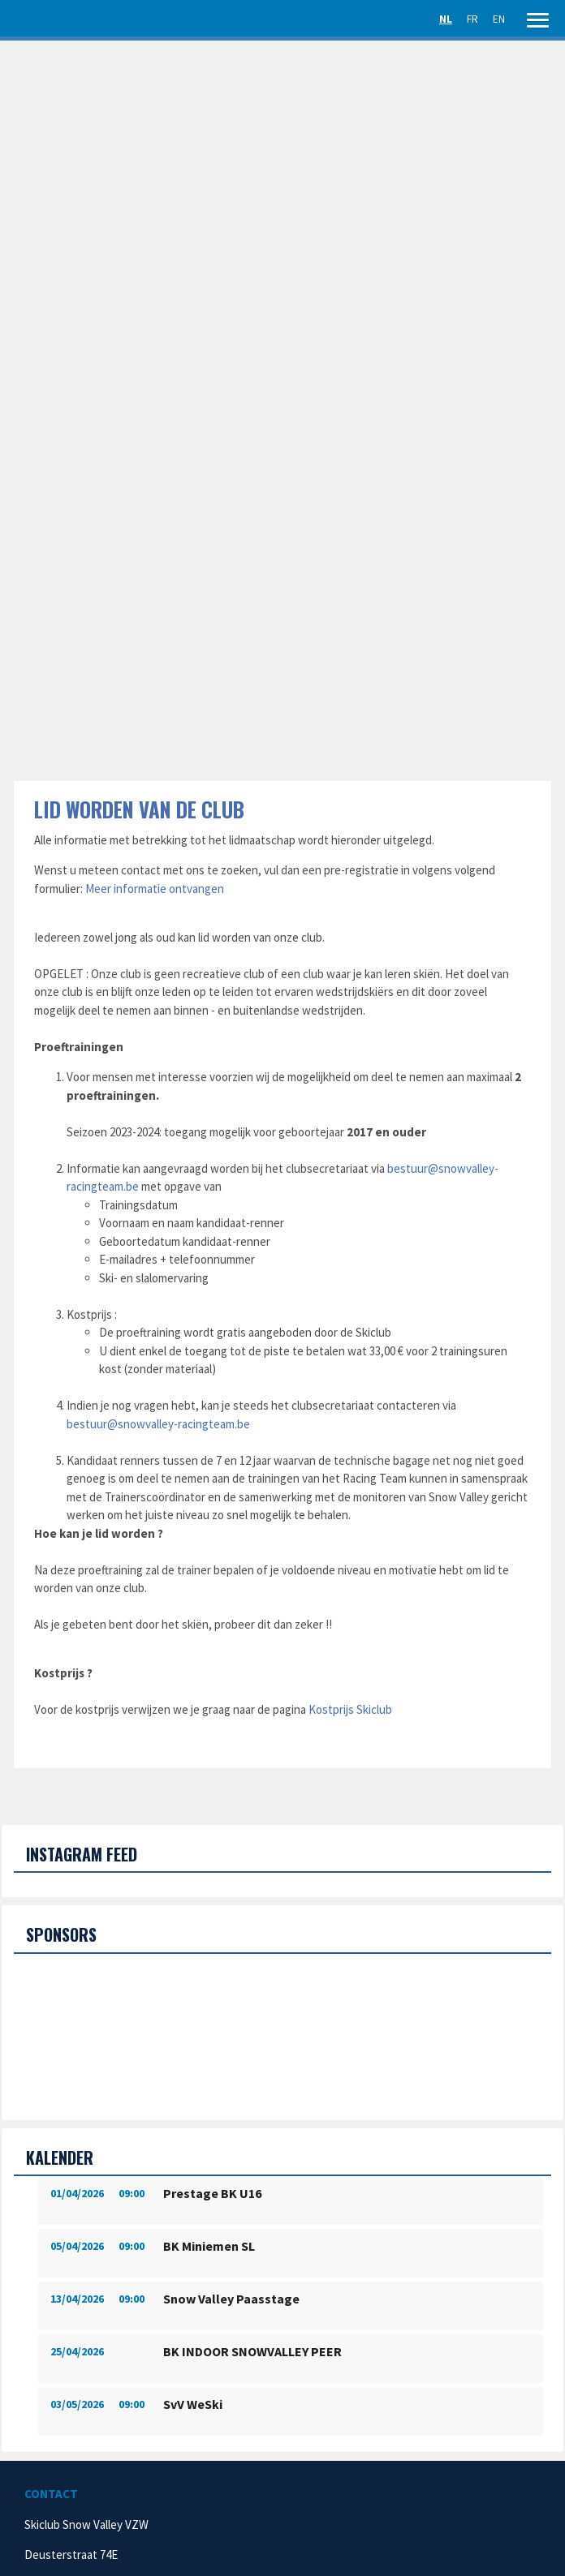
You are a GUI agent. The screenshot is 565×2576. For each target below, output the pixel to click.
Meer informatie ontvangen (154, 888)
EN (499, 19)
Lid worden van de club (139, 809)
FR (472, 19)
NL (445, 19)
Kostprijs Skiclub (350, 1709)
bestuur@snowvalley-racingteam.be (158, 1424)
